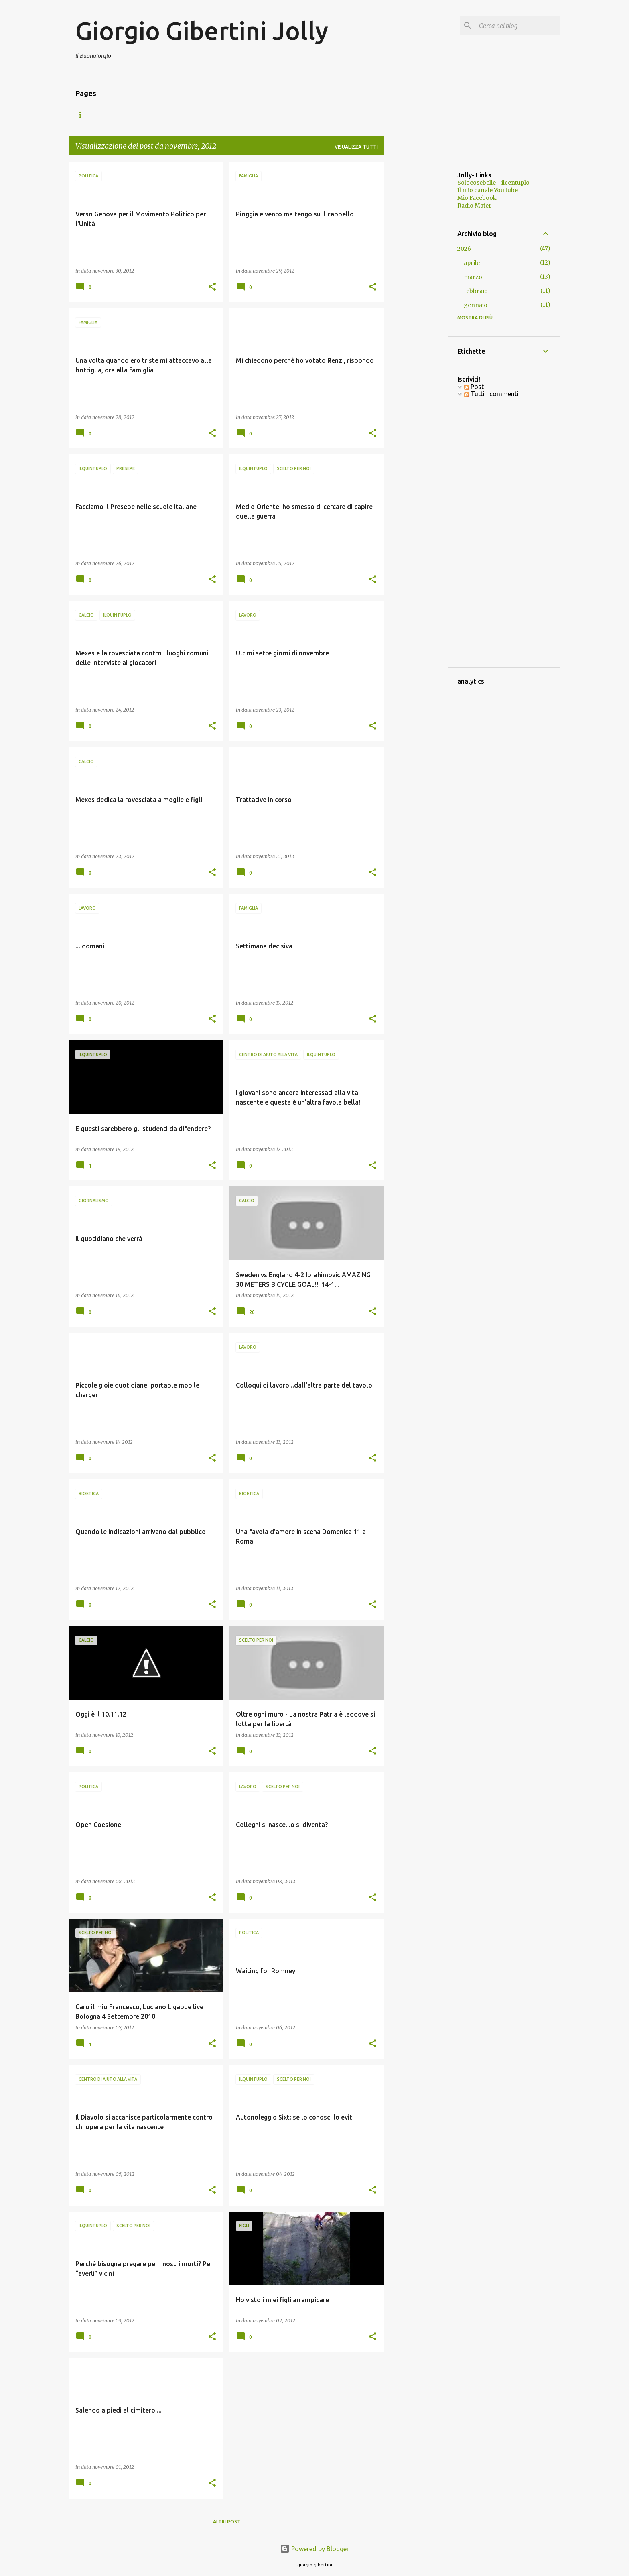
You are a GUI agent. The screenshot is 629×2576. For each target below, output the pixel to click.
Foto (175, 114)
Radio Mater (474, 205)
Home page (90, 114)
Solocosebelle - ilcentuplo (493, 182)
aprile (472, 263)
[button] (212, 287)
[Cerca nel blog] (518, 25)
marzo (473, 277)
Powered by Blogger (314, 2548)
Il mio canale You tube (487, 190)
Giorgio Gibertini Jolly (201, 30)
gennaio (475, 305)
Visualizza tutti (356, 146)
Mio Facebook (477, 197)
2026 (464, 248)
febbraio (476, 291)
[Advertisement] (416, 282)
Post (474, 386)
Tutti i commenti (491, 393)
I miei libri (136, 114)
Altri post (227, 2521)
